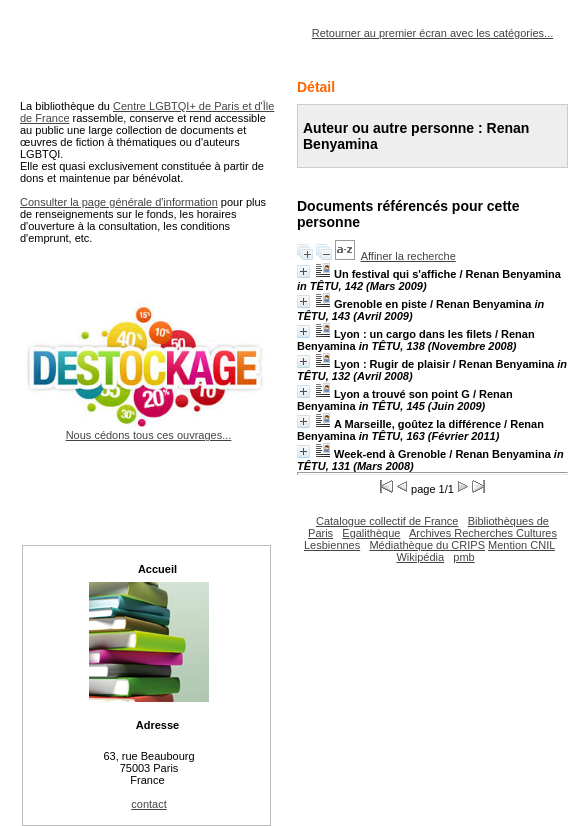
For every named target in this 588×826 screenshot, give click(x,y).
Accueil (157, 569)
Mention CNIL (521, 545)
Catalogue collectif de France (387, 521)
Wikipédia (420, 557)
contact (148, 804)
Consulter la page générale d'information (119, 202)
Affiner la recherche (408, 256)
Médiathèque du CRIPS (427, 545)
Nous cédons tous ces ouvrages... (148, 429)
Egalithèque (371, 533)
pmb (463, 557)
